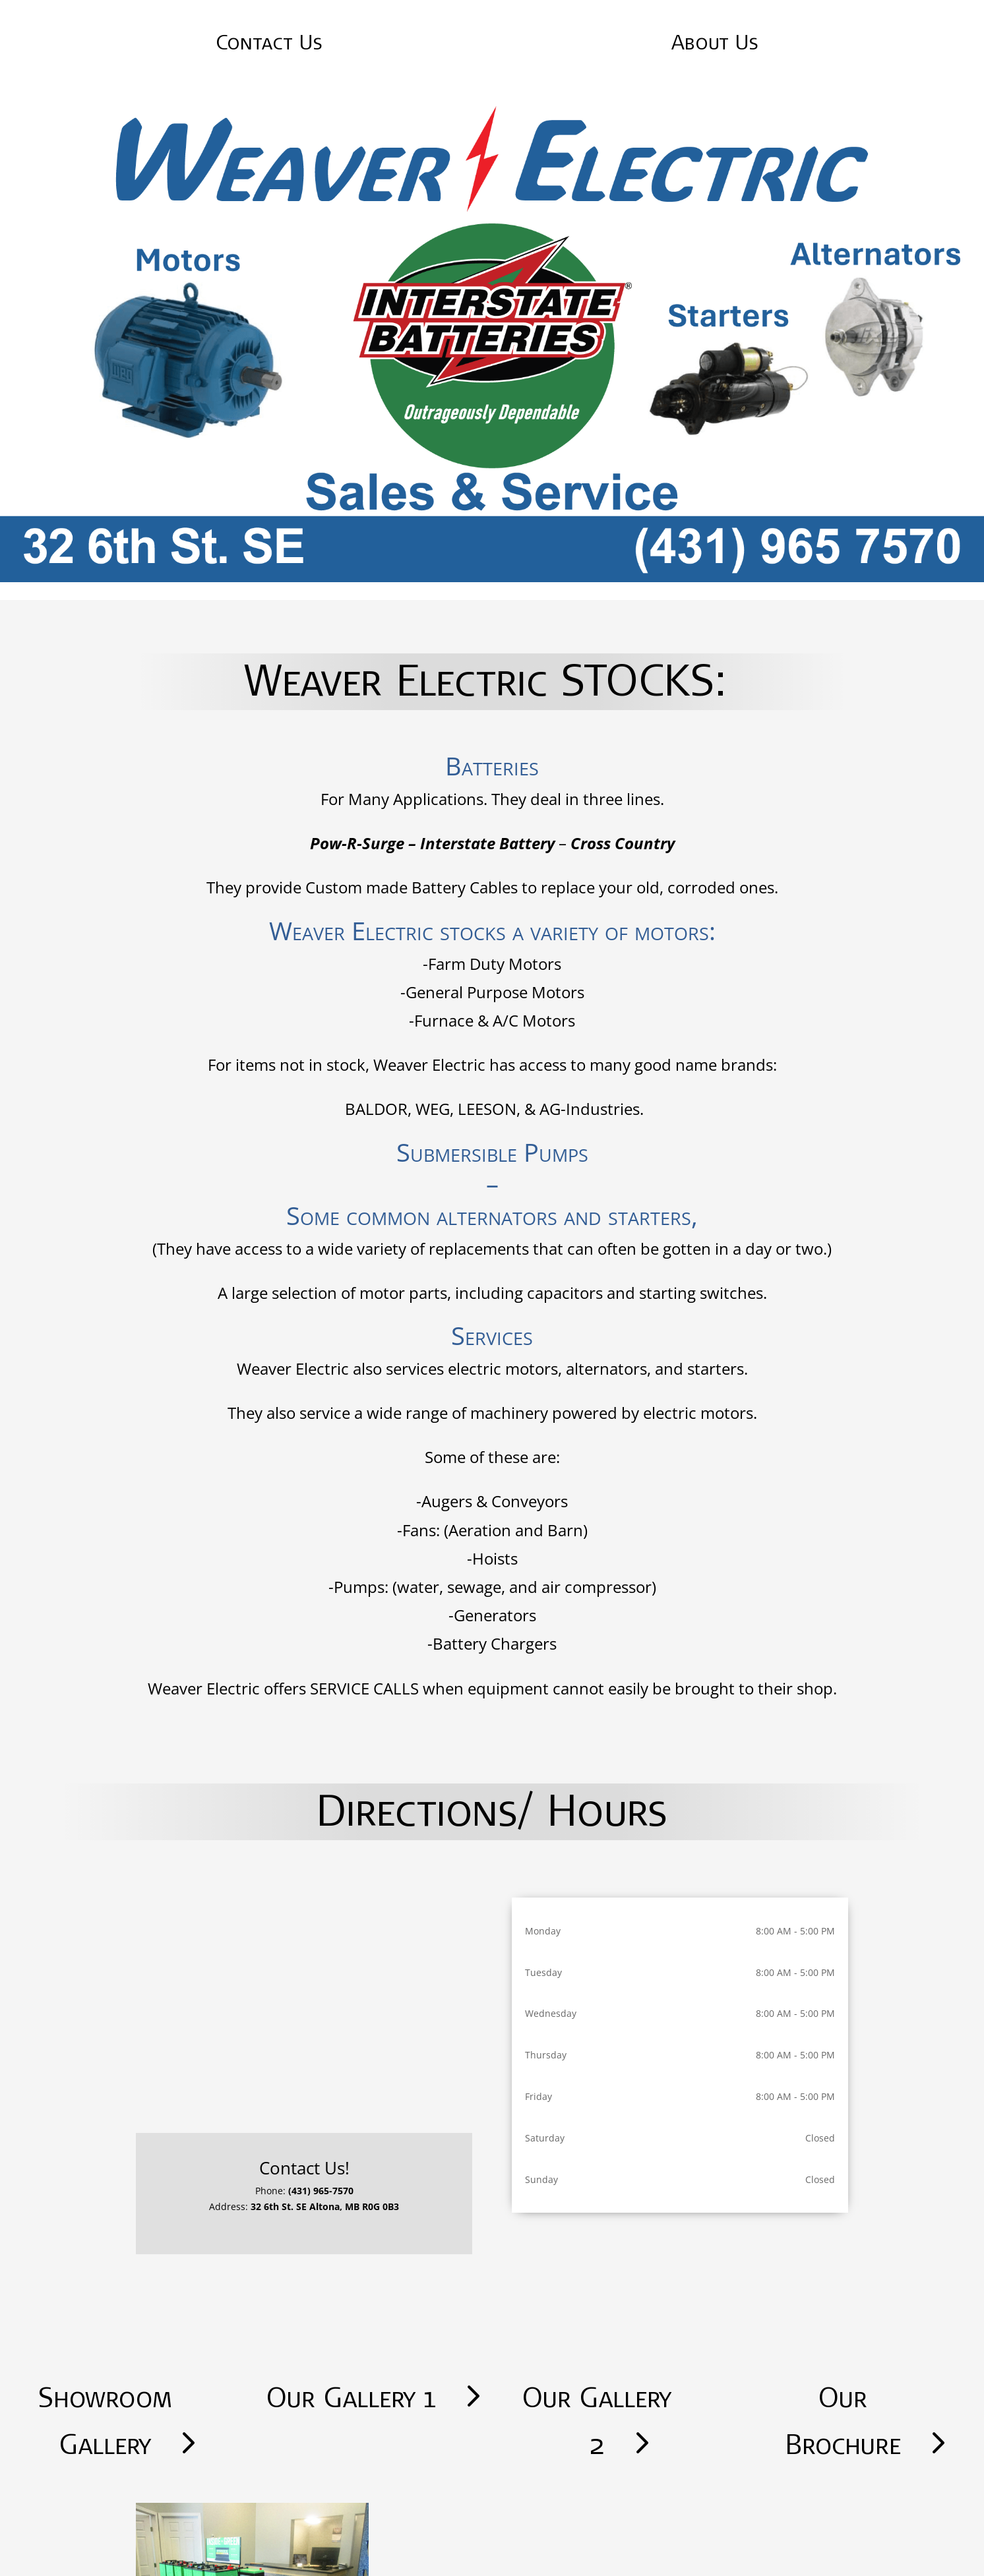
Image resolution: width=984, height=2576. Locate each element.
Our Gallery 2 (596, 2420)
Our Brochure (843, 2420)
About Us (714, 41)
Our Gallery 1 (351, 2396)
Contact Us (269, 41)
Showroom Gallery (105, 2420)
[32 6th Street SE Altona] (304, 2006)
